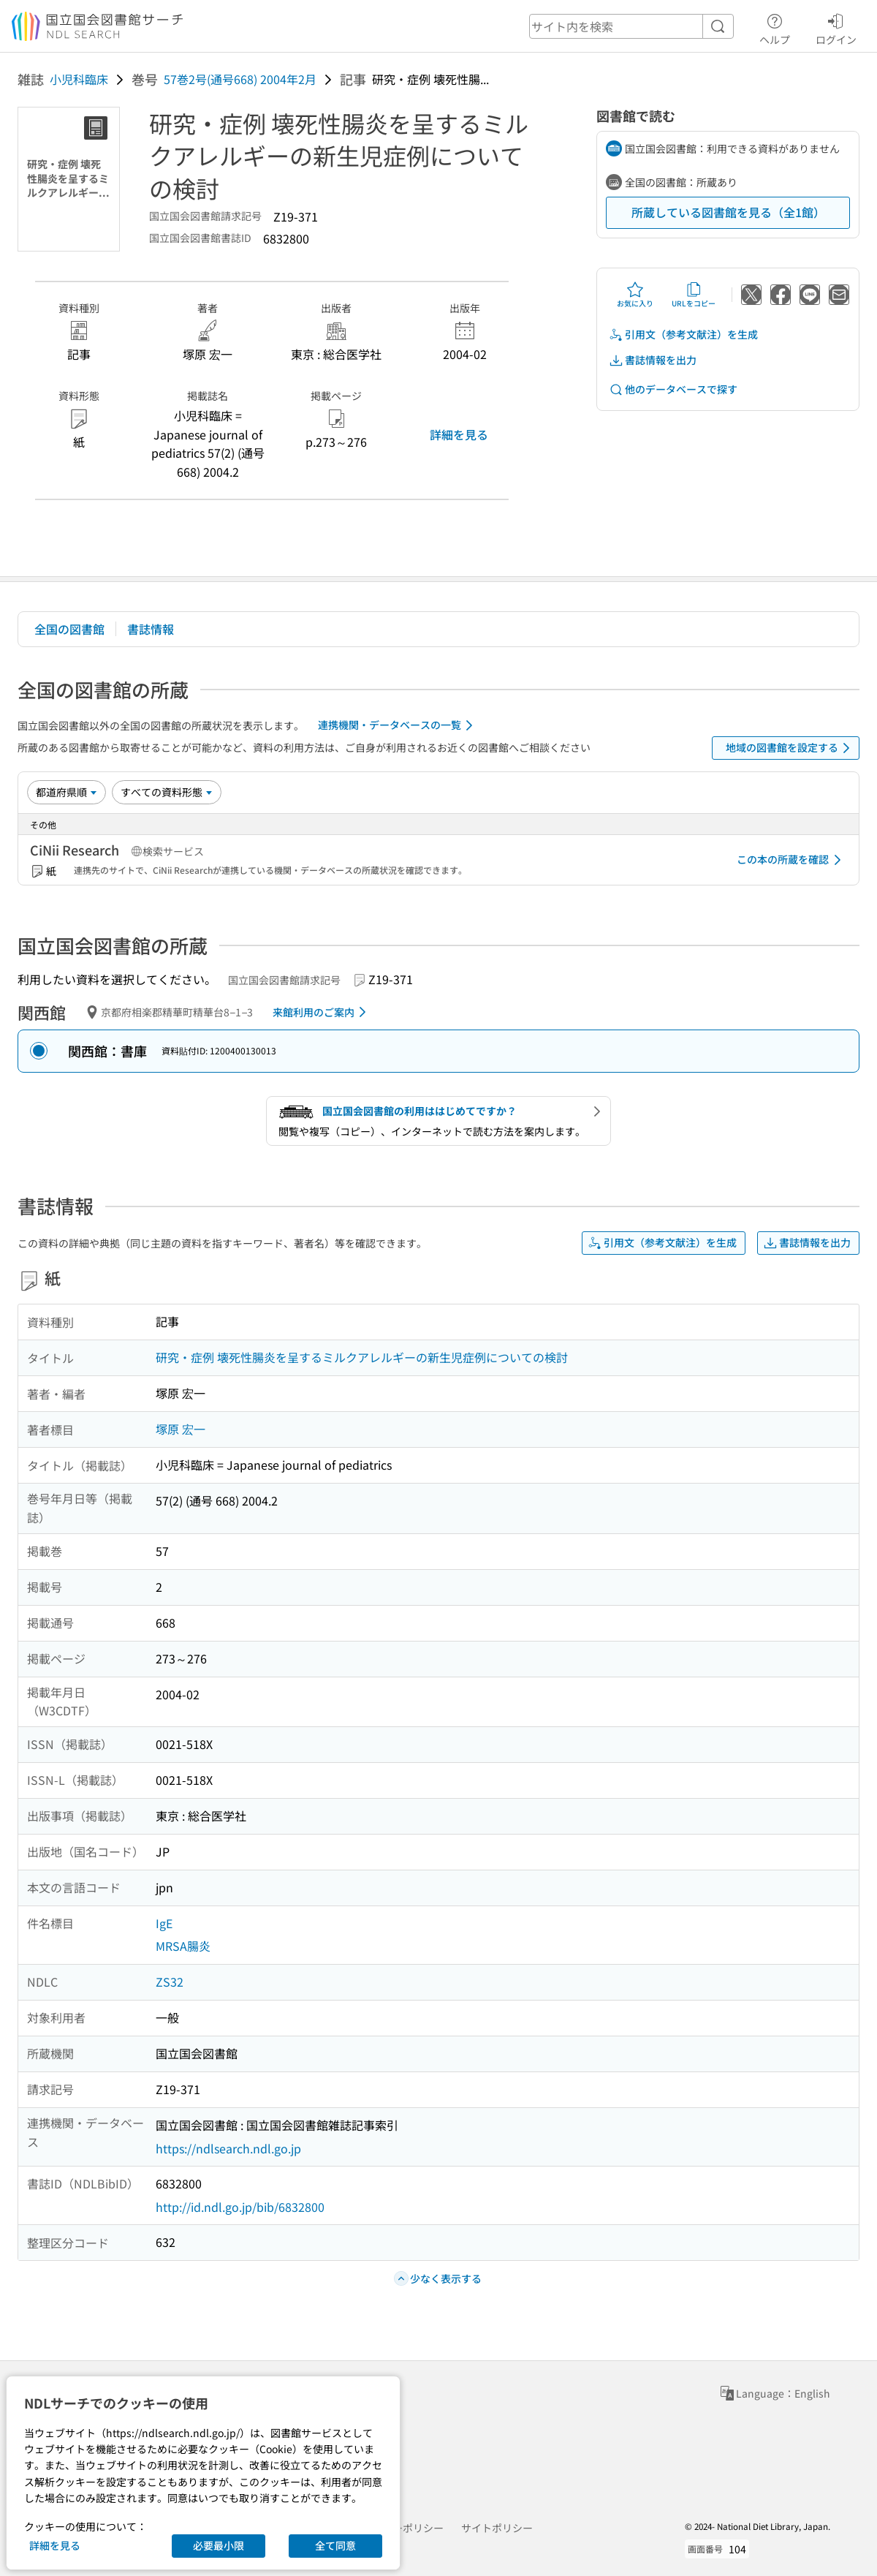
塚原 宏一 (180, 1429)
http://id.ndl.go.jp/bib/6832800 (240, 2207)
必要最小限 (218, 2545)
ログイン (836, 27)
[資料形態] (166, 792)
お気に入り (635, 295)
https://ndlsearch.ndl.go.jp (228, 2148)
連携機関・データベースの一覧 (398, 725)
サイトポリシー (497, 2527)
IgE (164, 1923)
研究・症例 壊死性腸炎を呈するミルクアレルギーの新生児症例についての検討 (362, 1357)
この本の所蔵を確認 (791, 860)
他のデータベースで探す (673, 389)
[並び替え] (66, 792)
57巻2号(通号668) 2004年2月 (240, 79)
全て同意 (335, 2545)
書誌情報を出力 (652, 360)
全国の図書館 (69, 629)
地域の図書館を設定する (790, 748)
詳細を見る (459, 434)
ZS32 (169, 1981)
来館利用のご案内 (322, 1012)
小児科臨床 (79, 79)
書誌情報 (150, 629)
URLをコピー (693, 295)
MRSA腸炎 (183, 1945)
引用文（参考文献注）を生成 (683, 334)
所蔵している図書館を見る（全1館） (728, 212)
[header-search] (631, 26)
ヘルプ (774, 27)
